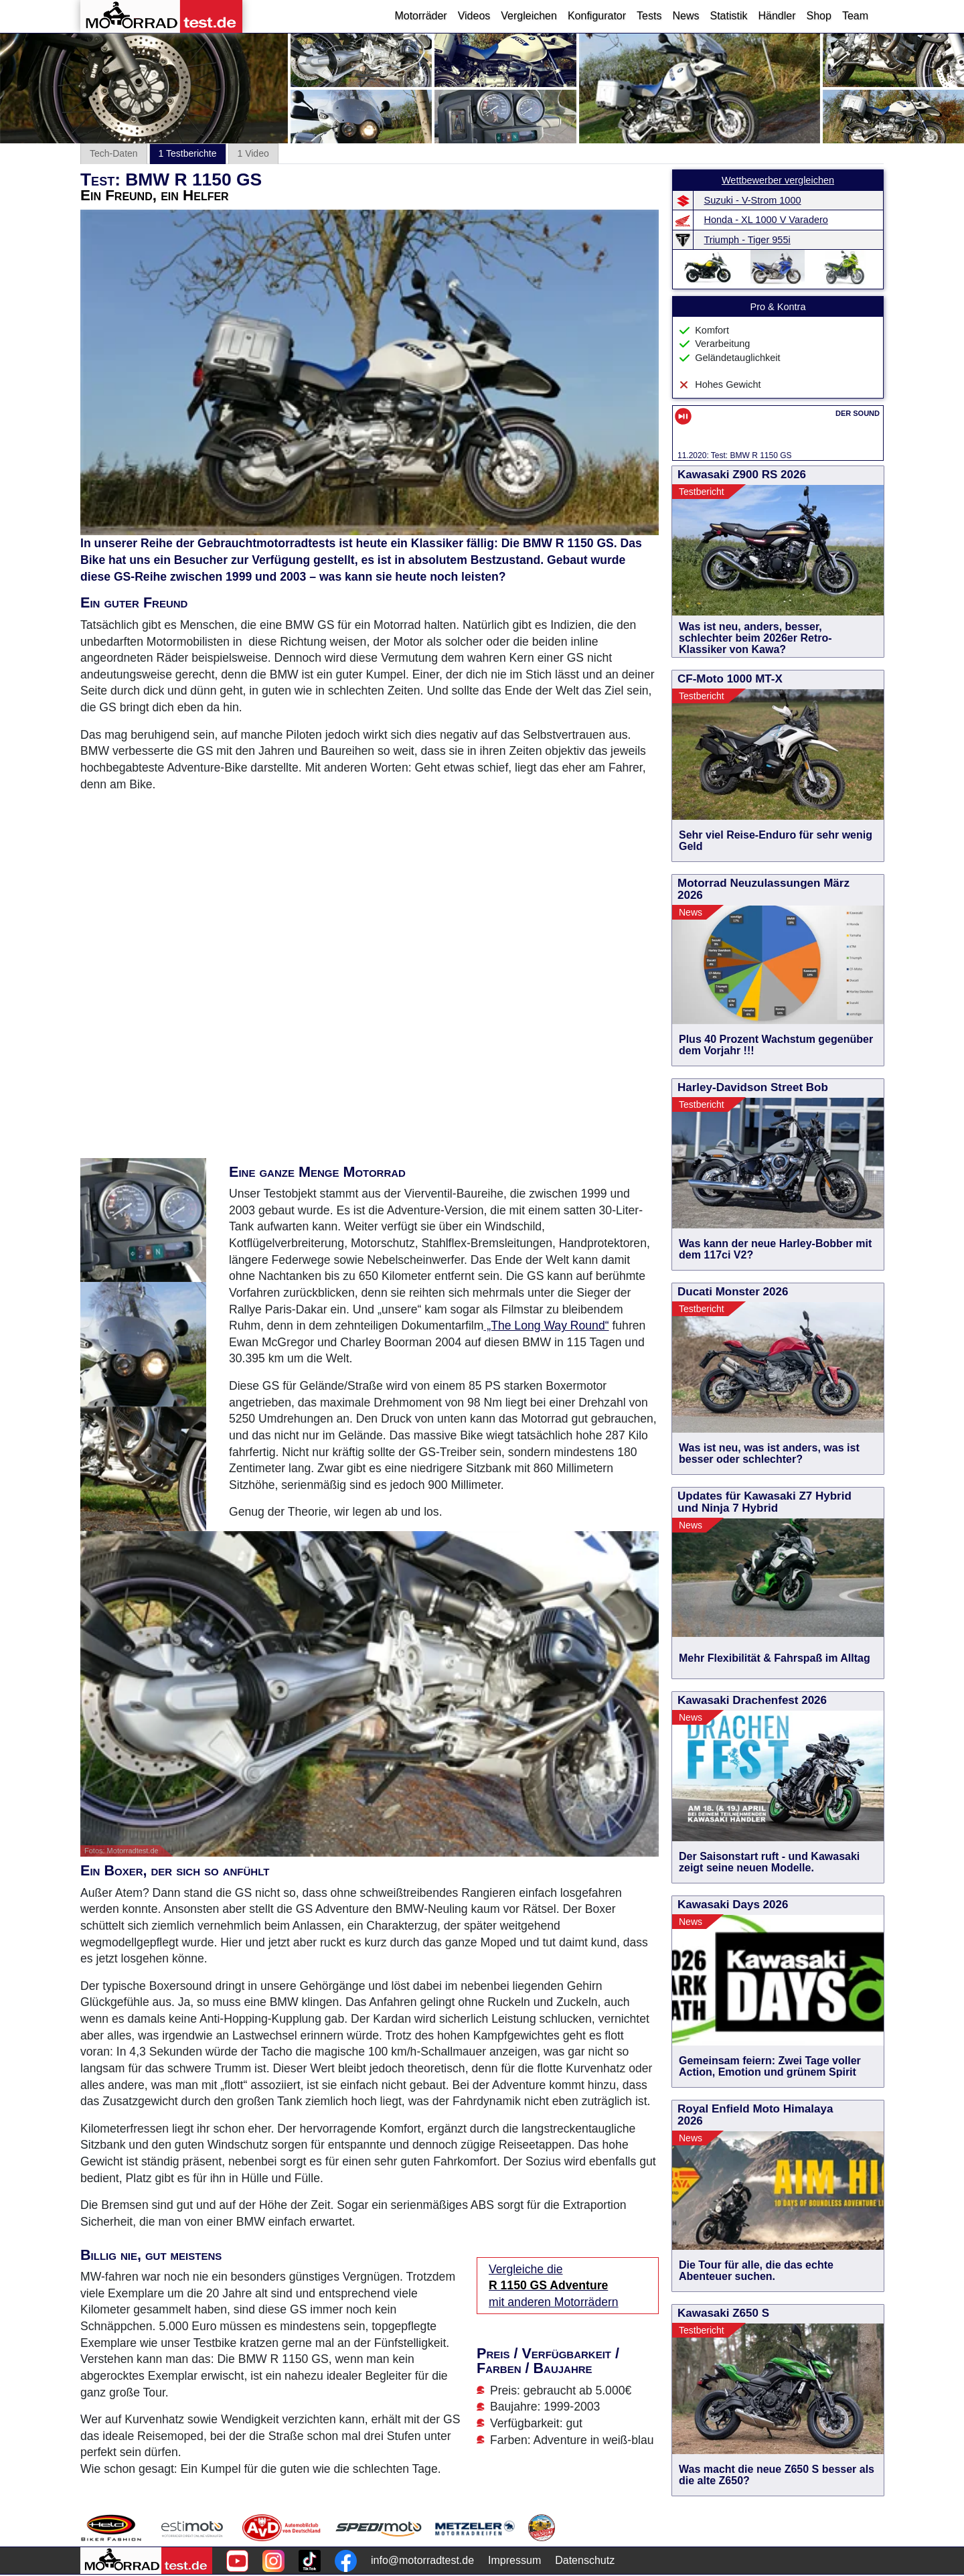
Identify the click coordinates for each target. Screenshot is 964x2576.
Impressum (514, 2560)
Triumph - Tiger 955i (747, 239)
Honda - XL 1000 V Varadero (766, 219)
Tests (649, 15)
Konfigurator (597, 15)
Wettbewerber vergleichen (778, 180)
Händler (776, 15)
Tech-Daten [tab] (114, 153)
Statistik (728, 15)
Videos (474, 15)
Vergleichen (529, 15)
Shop (819, 15)
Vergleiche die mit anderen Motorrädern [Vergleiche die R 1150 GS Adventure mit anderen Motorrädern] (554, 2286)
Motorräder (420, 15)
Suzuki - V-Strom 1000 (752, 200)
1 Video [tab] (253, 153)
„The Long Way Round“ (546, 1325)
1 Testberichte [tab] (188, 153)
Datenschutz (585, 2560)
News (685, 15)
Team (855, 15)
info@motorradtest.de (422, 2560)
